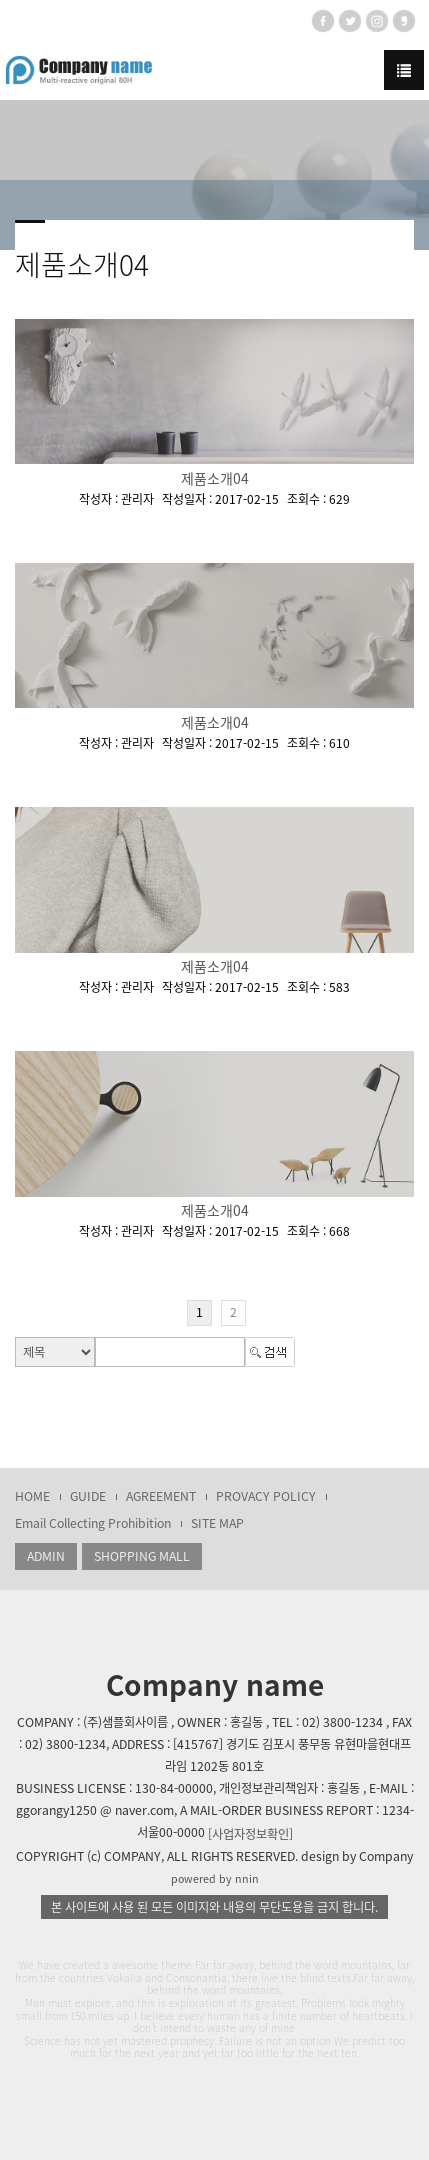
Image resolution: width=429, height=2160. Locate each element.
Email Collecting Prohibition (93, 1523)
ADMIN (46, 1556)
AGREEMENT (161, 1496)
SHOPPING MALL (142, 1556)
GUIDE (88, 1496)
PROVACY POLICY (266, 1496)
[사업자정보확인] (250, 1834)
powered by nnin (215, 1878)
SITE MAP (217, 1523)
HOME (32, 1496)
